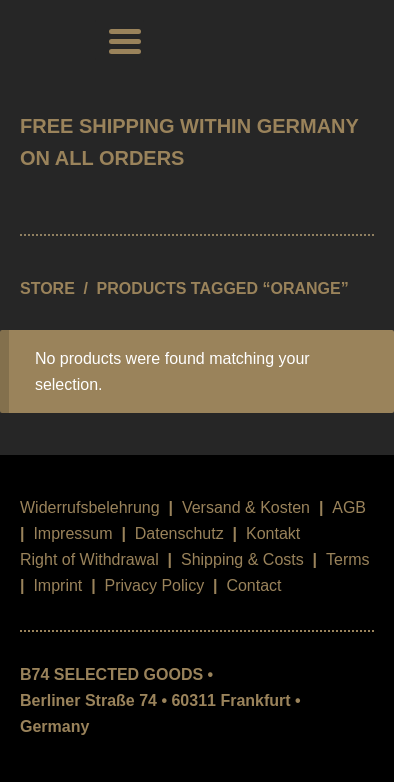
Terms (348, 559)
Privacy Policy (155, 585)
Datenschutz (179, 533)
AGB (349, 507)
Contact (253, 585)
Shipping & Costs (242, 559)
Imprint (57, 585)
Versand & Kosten (246, 507)
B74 (48, 40)
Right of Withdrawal (89, 559)
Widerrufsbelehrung (90, 507)
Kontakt (273, 533)
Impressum (72, 533)
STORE (47, 288)
